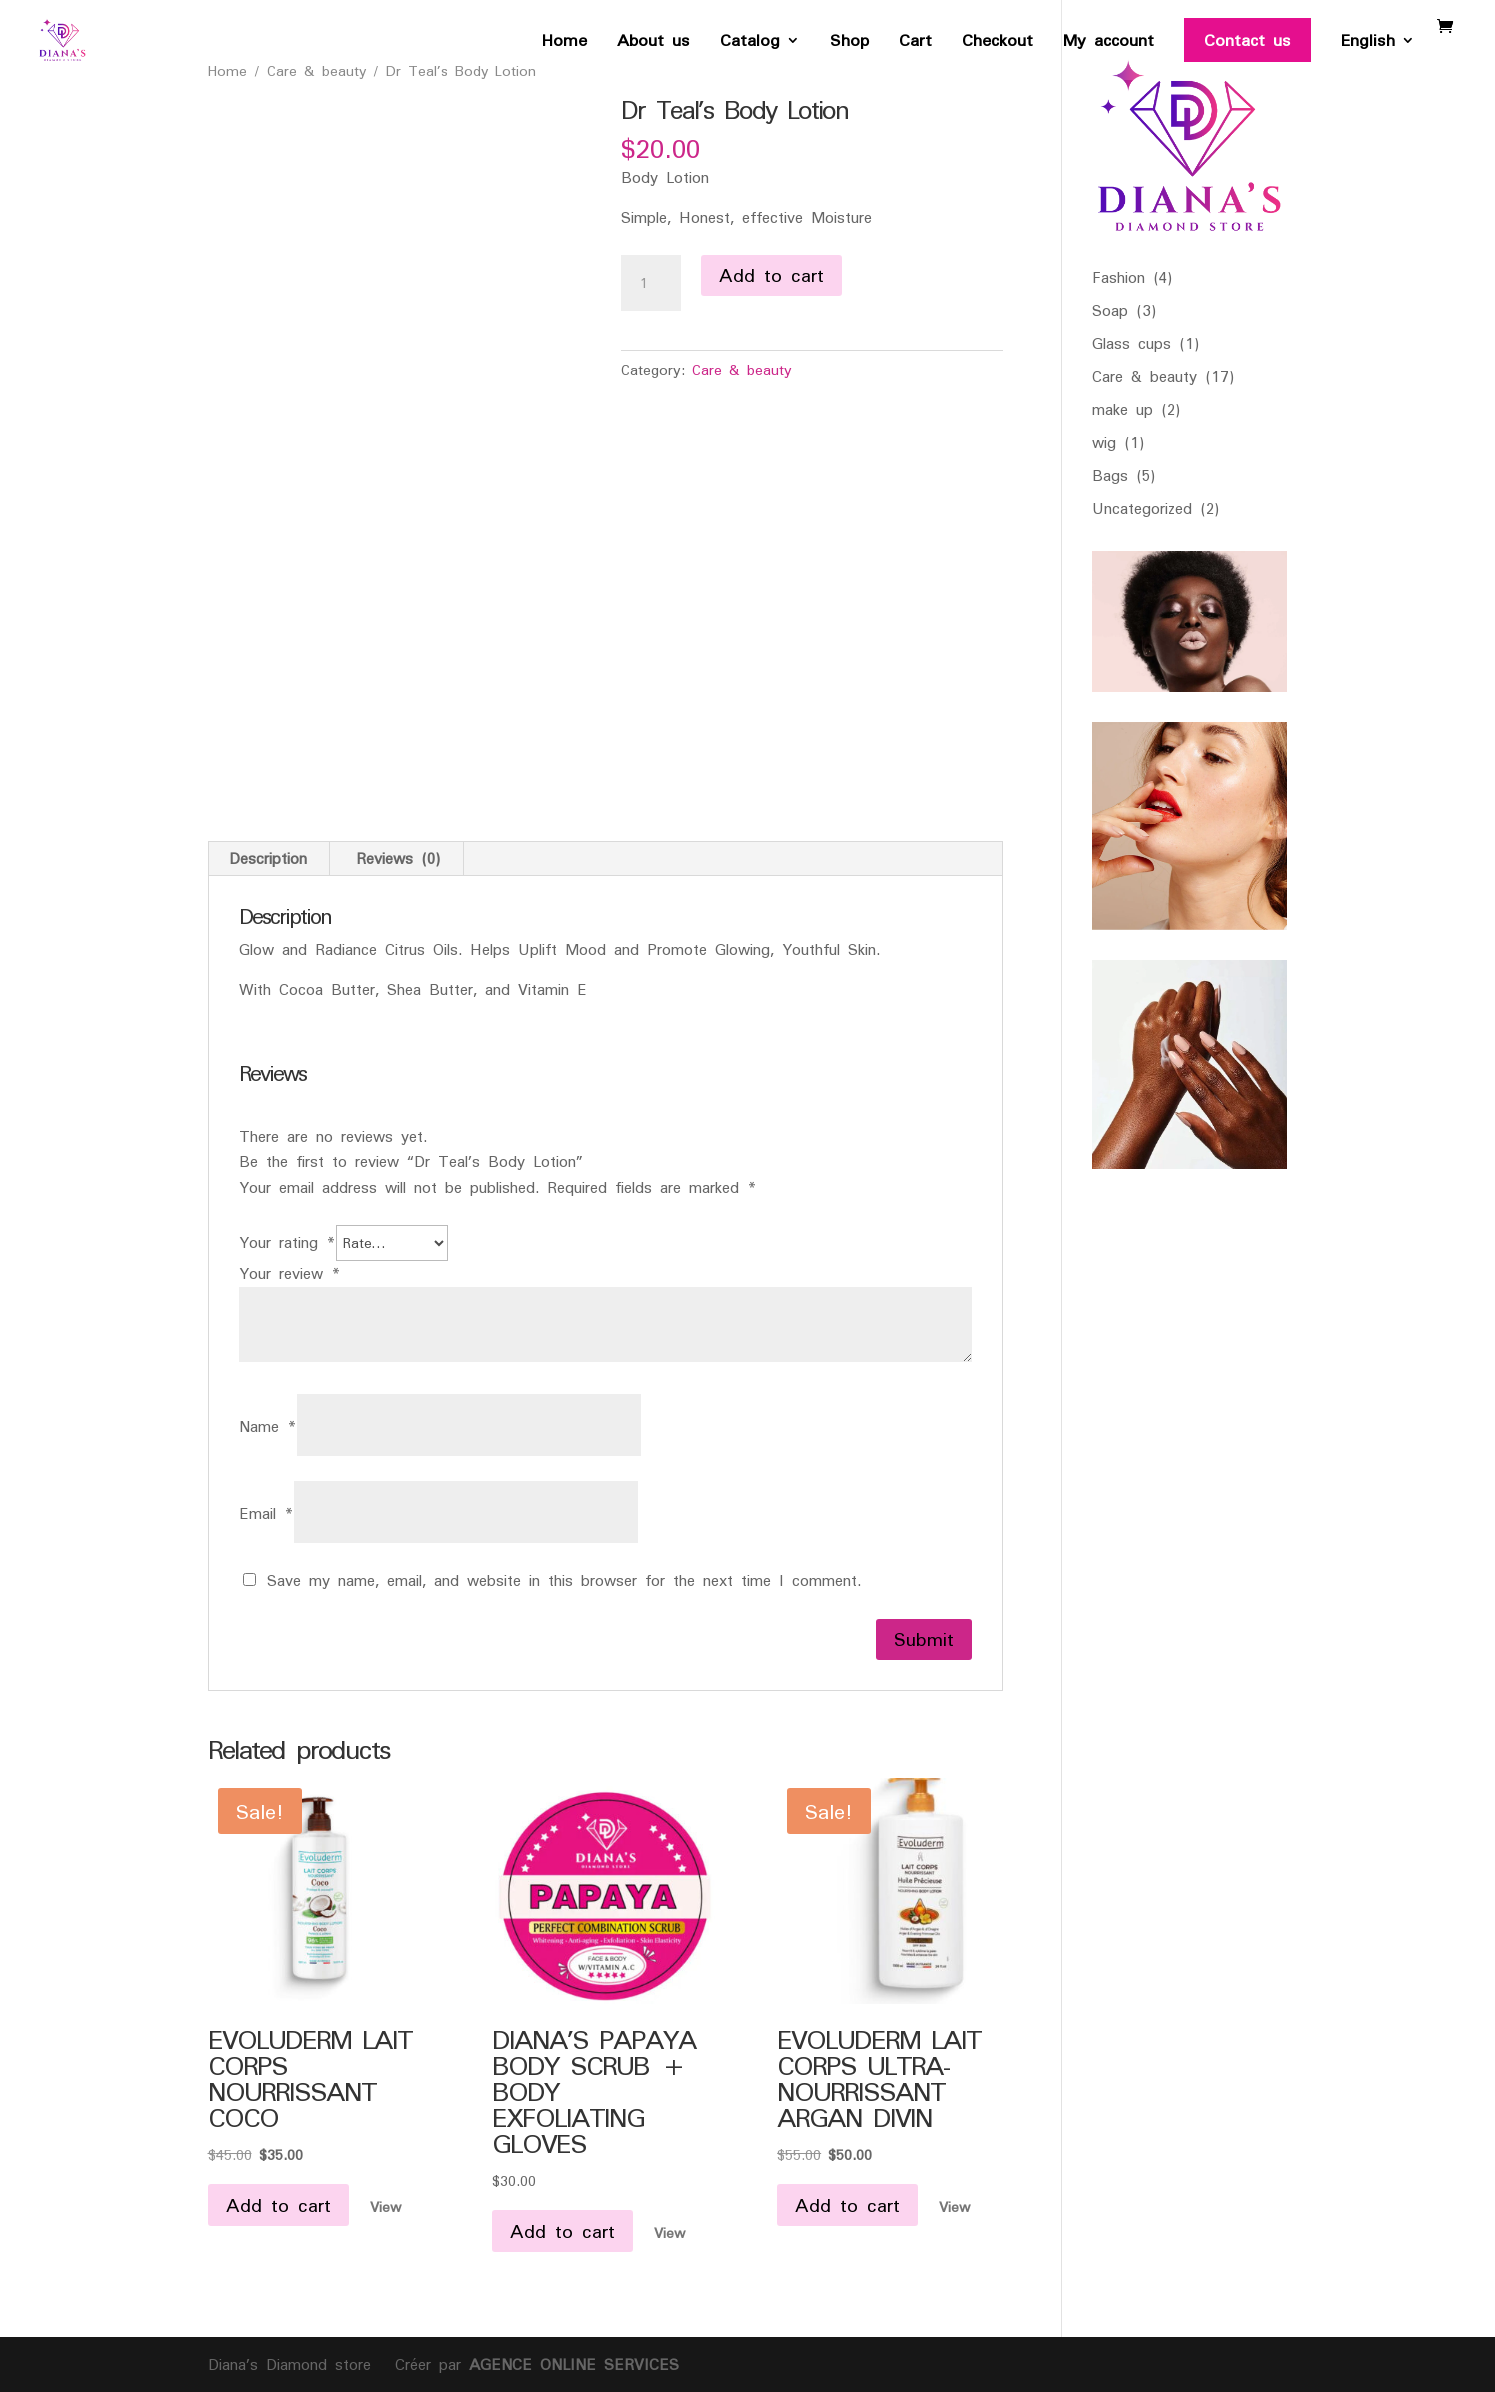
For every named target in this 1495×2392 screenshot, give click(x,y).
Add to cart (771, 275)
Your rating (287, 1242)
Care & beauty (742, 369)
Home (564, 45)
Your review (290, 1273)
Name (268, 1426)
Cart (915, 45)
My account (1108, 45)
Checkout (997, 45)
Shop (849, 45)
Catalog (750, 45)
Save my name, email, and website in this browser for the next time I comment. (564, 1580)
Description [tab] (268, 858)
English (1368, 45)
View (385, 2206)
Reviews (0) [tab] (398, 858)
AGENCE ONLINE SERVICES (570, 2364)
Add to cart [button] (278, 2205)
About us (653, 45)
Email (266, 1513)
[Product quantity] (651, 283)
